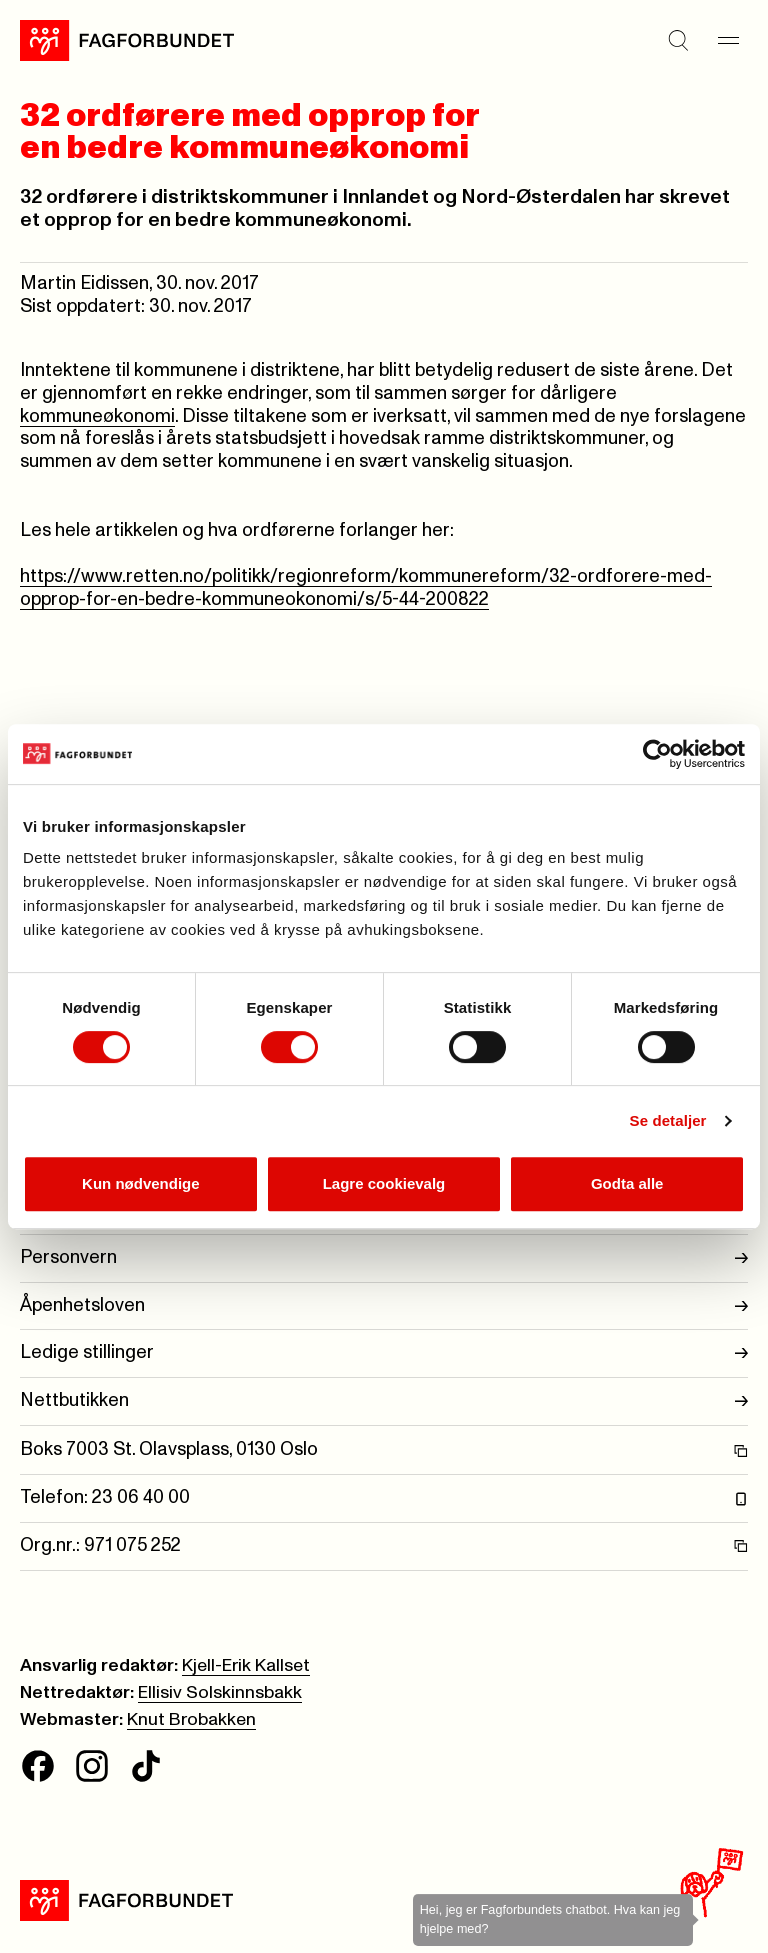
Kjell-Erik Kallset (246, 1666)
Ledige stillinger (384, 1353)
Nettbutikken (384, 1401)
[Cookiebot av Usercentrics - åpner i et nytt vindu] (657, 754)
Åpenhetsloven (384, 1306)
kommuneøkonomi (97, 416)
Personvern (384, 1258)
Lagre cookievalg (384, 1183)
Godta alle (627, 1183)
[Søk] (678, 40)
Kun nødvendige (141, 1183)
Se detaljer (668, 1120)
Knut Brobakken (191, 1720)
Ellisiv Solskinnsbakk (220, 1693)
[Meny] (728, 40)
